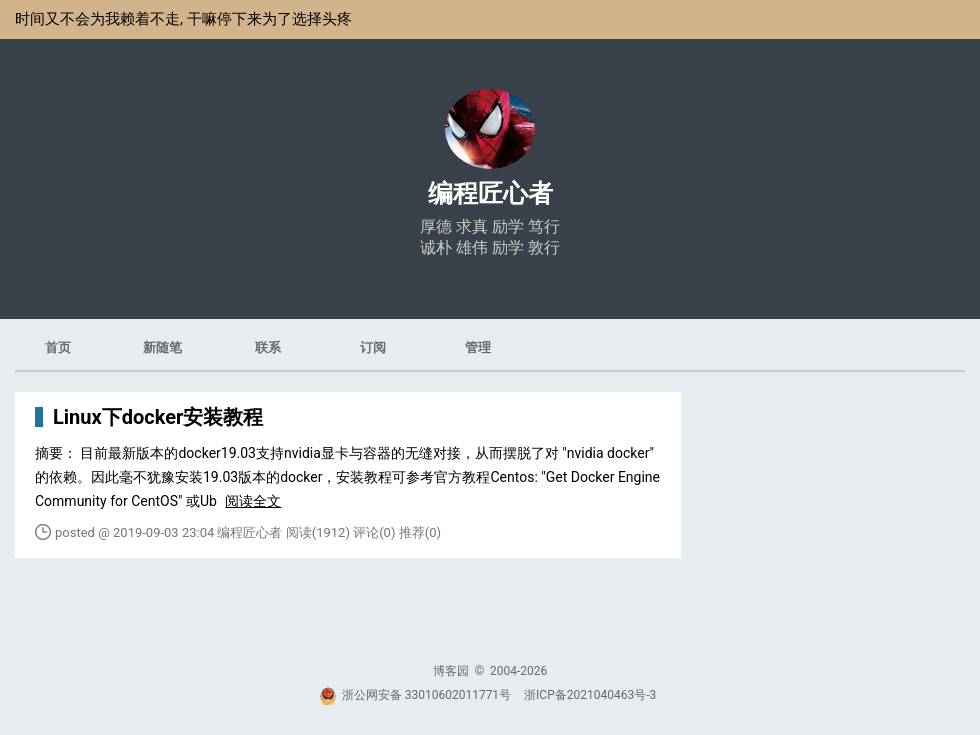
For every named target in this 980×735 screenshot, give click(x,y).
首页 (58, 347)
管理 (478, 347)
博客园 (451, 671)
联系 (268, 347)
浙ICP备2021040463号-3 (590, 695)
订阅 (373, 347)
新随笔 (162, 347)
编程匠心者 (490, 193)
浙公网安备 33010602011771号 (415, 695)
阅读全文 (253, 501)
